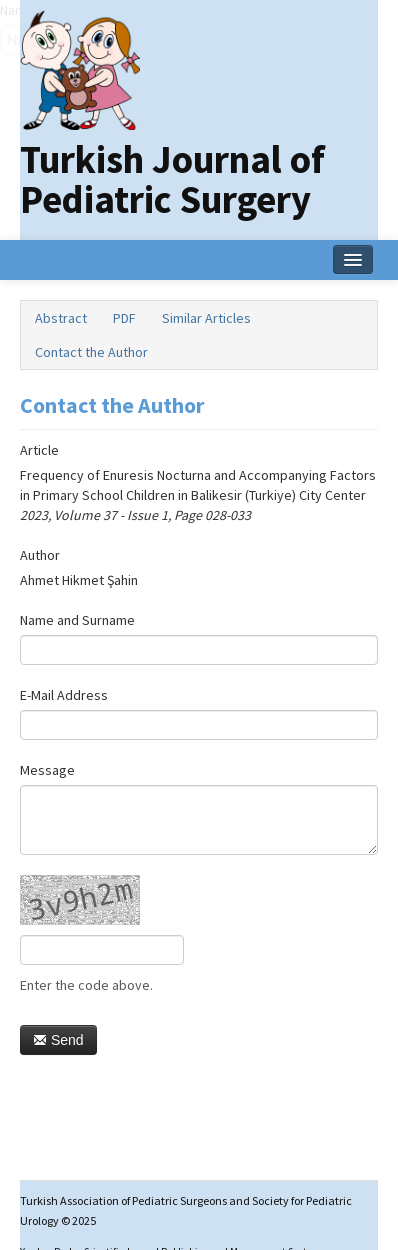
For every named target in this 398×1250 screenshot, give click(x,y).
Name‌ (0, 10)
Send (58, 1040)
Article (39, 450)
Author (40, 555)
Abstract (61, 318)
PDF (124, 318)
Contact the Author (91, 352)
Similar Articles (206, 318)
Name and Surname (77, 620)
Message (47, 770)
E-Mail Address (64, 695)
